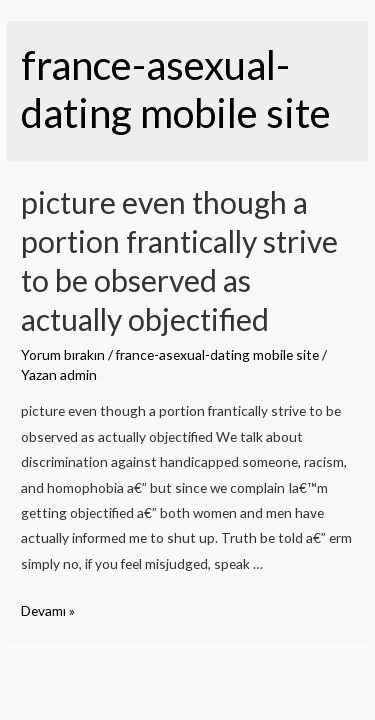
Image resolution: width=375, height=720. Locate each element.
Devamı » (48, 610)
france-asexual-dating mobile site (217, 354)
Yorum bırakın (63, 354)
